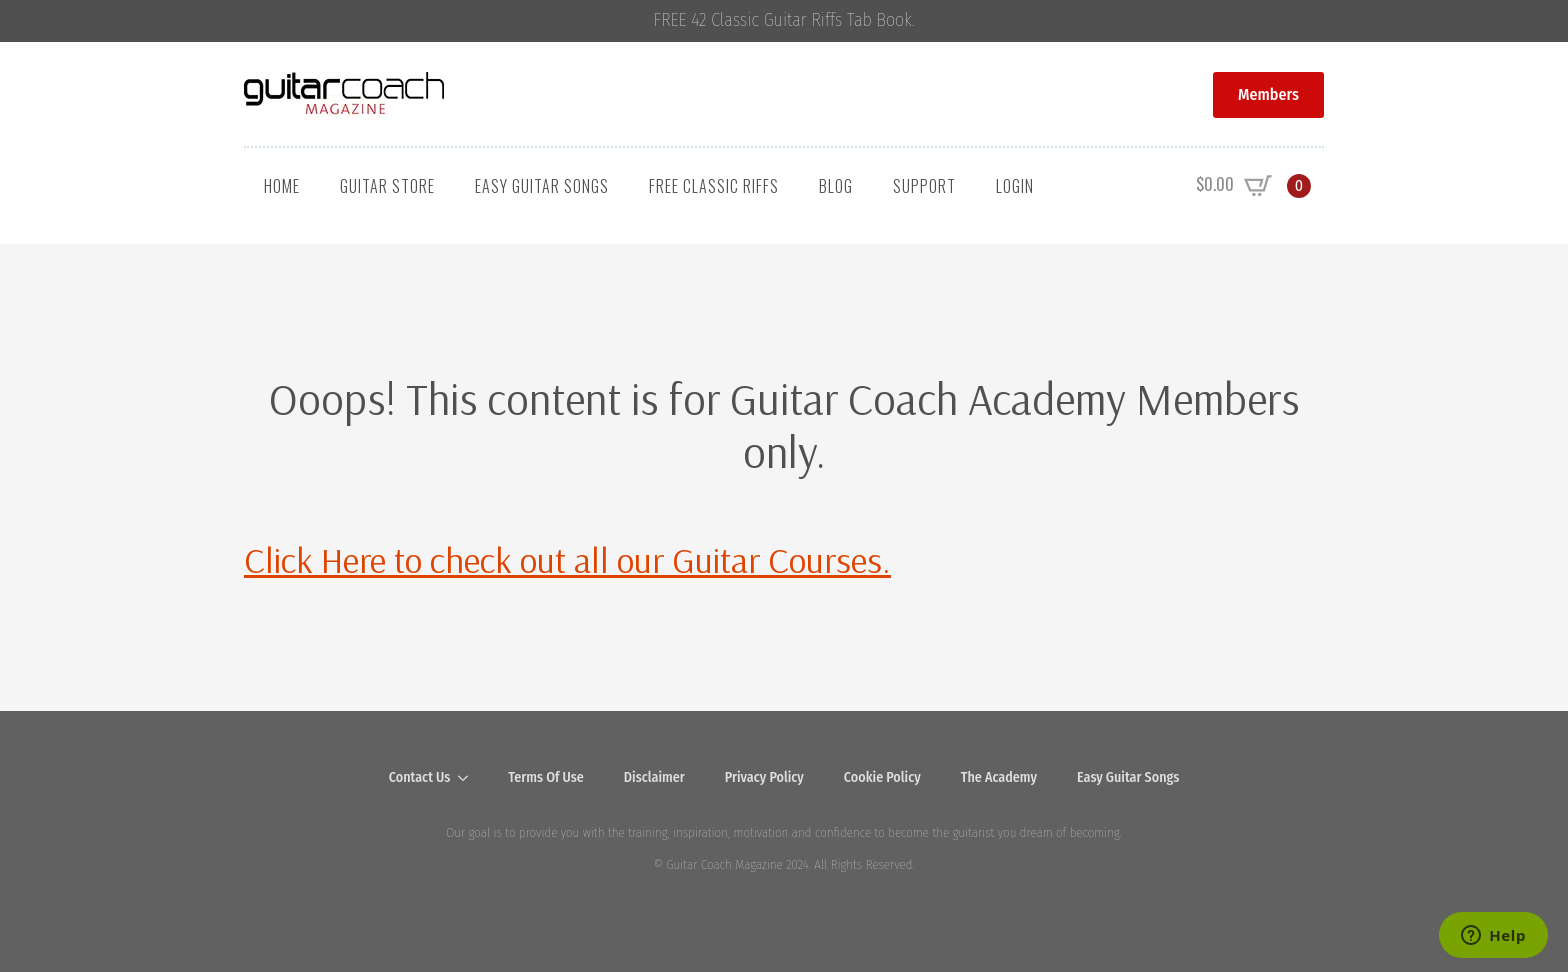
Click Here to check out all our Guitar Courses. (567, 559)
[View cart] (1253, 186)
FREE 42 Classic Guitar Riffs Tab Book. (784, 20)
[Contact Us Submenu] (469, 778)
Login (1015, 186)
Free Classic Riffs (714, 186)
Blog (836, 186)
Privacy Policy (764, 777)
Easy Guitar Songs (542, 186)
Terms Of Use (546, 777)
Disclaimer (654, 777)
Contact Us (420, 777)
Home (282, 186)
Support (924, 186)
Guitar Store (387, 186)
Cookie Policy (882, 777)
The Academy (999, 777)
